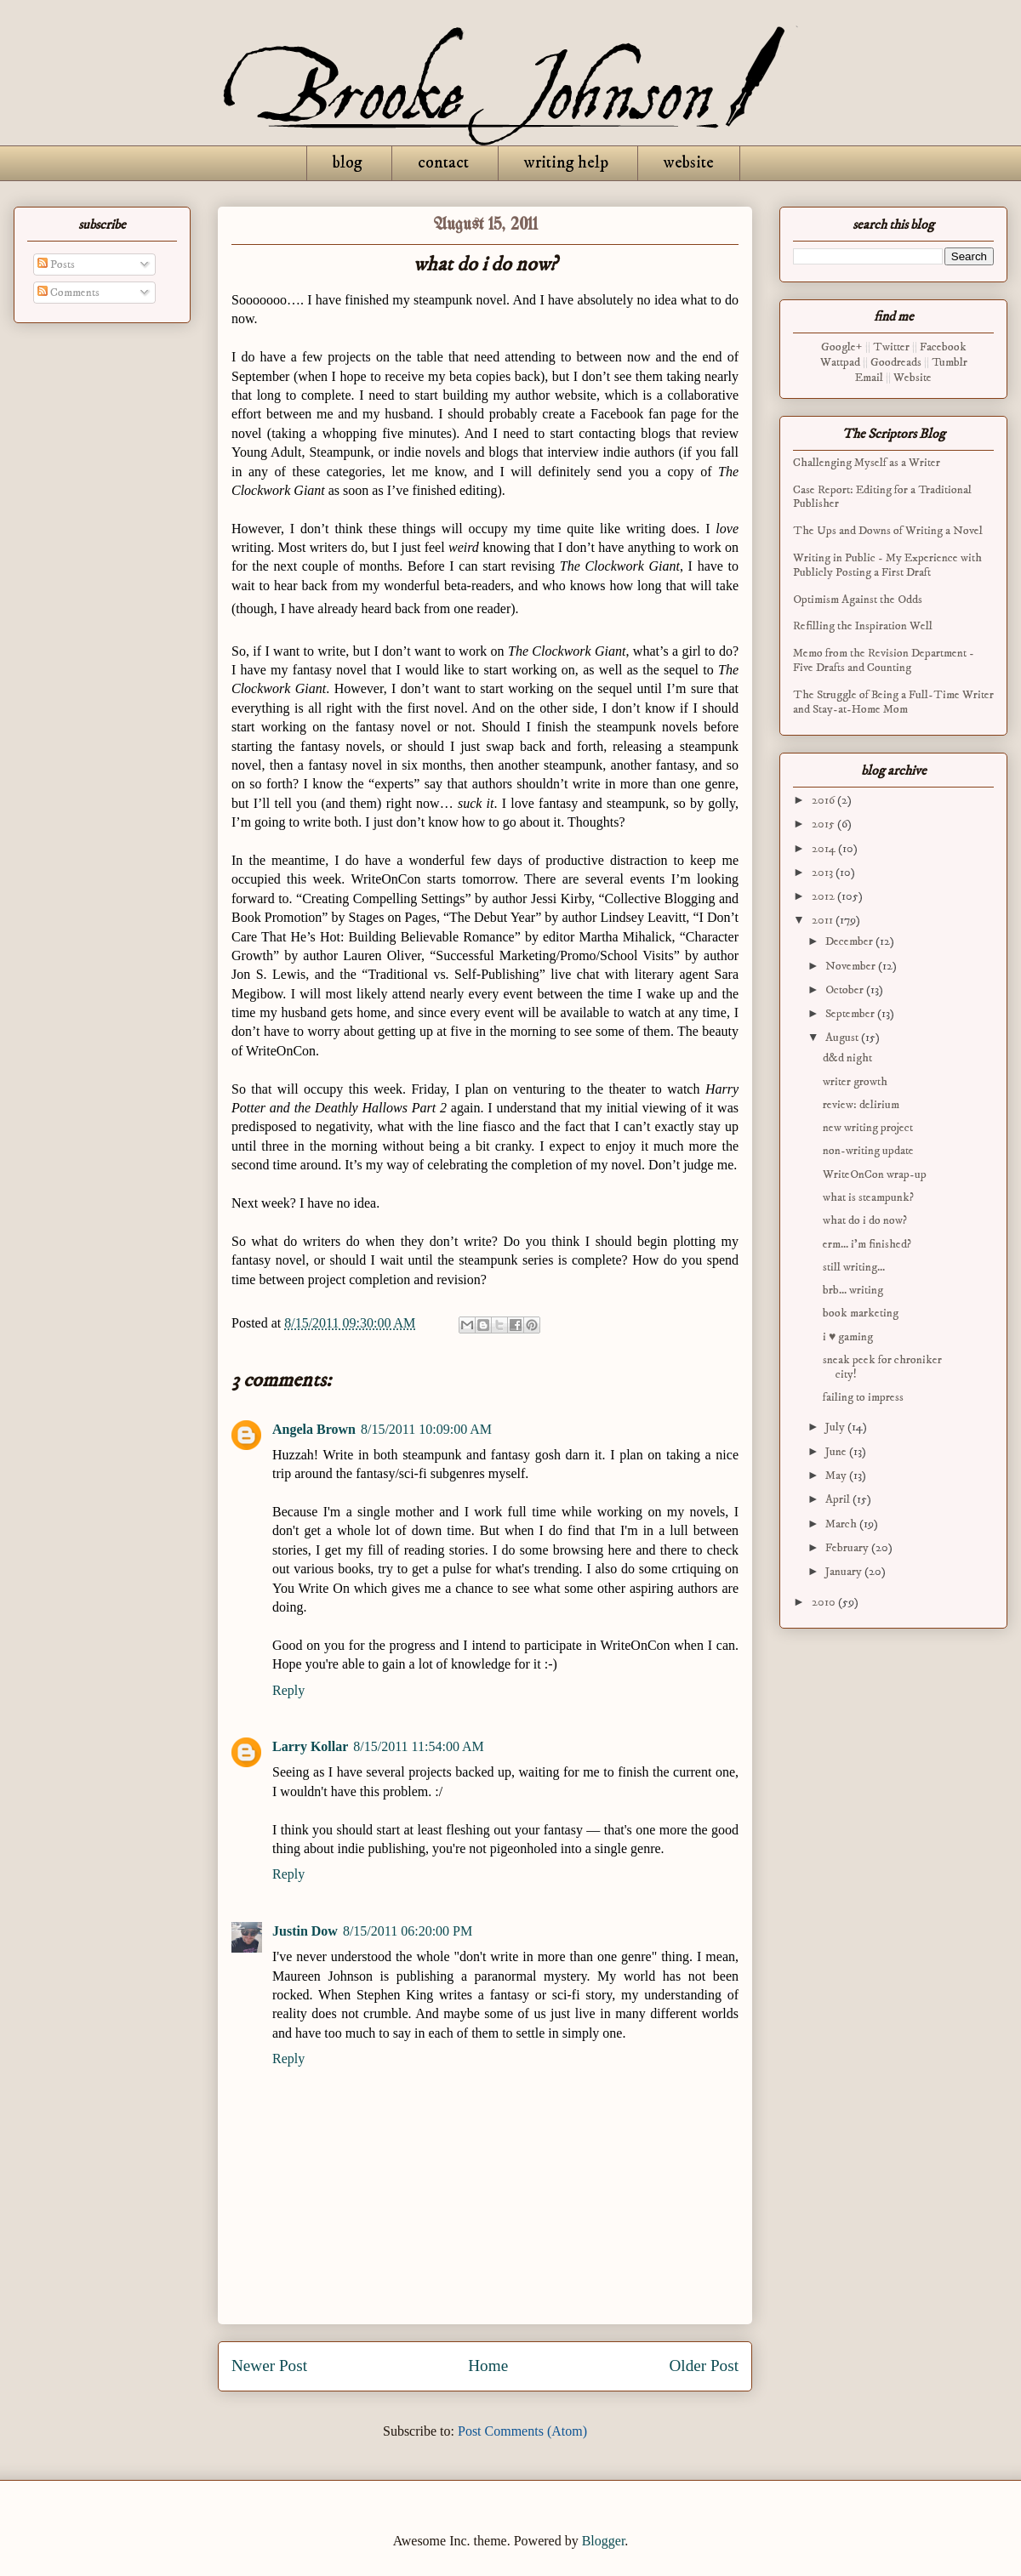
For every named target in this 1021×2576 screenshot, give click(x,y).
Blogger (603, 2540)
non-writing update (868, 1150)
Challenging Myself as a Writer (866, 462)
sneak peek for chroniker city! (882, 1367)
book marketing (860, 1313)
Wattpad (840, 362)
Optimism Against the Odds (857, 599)
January (844, 1571)
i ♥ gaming (848, 1337)
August (843, 1037)
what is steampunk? (868, 1197)
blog (347, 162)
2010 (825, 1602)
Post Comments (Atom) (522, 2431)
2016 (824, 800)
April (839, 1499)
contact (443, 162)
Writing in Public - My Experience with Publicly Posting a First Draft (887, 565)
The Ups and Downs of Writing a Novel (888, 530)
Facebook (943, 347)
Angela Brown (314, 1429)
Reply (288, 1690)
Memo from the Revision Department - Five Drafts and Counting (883, 660)
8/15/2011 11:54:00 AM (418, 1746)
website (689, 162)
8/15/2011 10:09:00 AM (426, 1429)
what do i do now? (865, 1220)
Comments (68, 292)
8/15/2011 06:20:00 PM (407, 1931)
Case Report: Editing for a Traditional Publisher (882, 497)
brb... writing (853, 1290)
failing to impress (863, 1397)
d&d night (847, 1058)
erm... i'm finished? (867, 1244)
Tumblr (949, 362)
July (836, 1427)
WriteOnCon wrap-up (875, 1174)
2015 (824, 824)
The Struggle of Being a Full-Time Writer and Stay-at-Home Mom (893, 702)
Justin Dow (305, 1931)
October (845, 990)
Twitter (891, 347)
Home (488, 2365)
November (851, 966)
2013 (824, 872)
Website (912, 377)
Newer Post (269, 2365)
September (851, 1013)
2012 (824, 896)
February (848, 1547)
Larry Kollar (310, 1746)
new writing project (868, 1127)
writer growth (855, 1081)
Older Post (704, 2365)
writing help (566, 162)
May (837, 1475)
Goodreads (895, 362)
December (850, 941)
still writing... (854, 1267)
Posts (56, 264)
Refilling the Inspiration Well (863, 626)
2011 (824, 920)
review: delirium (861, 1104)
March (842, 1524)
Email (869, 377)
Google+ (842, 347)
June (837, 1451)
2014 (825, 848)
